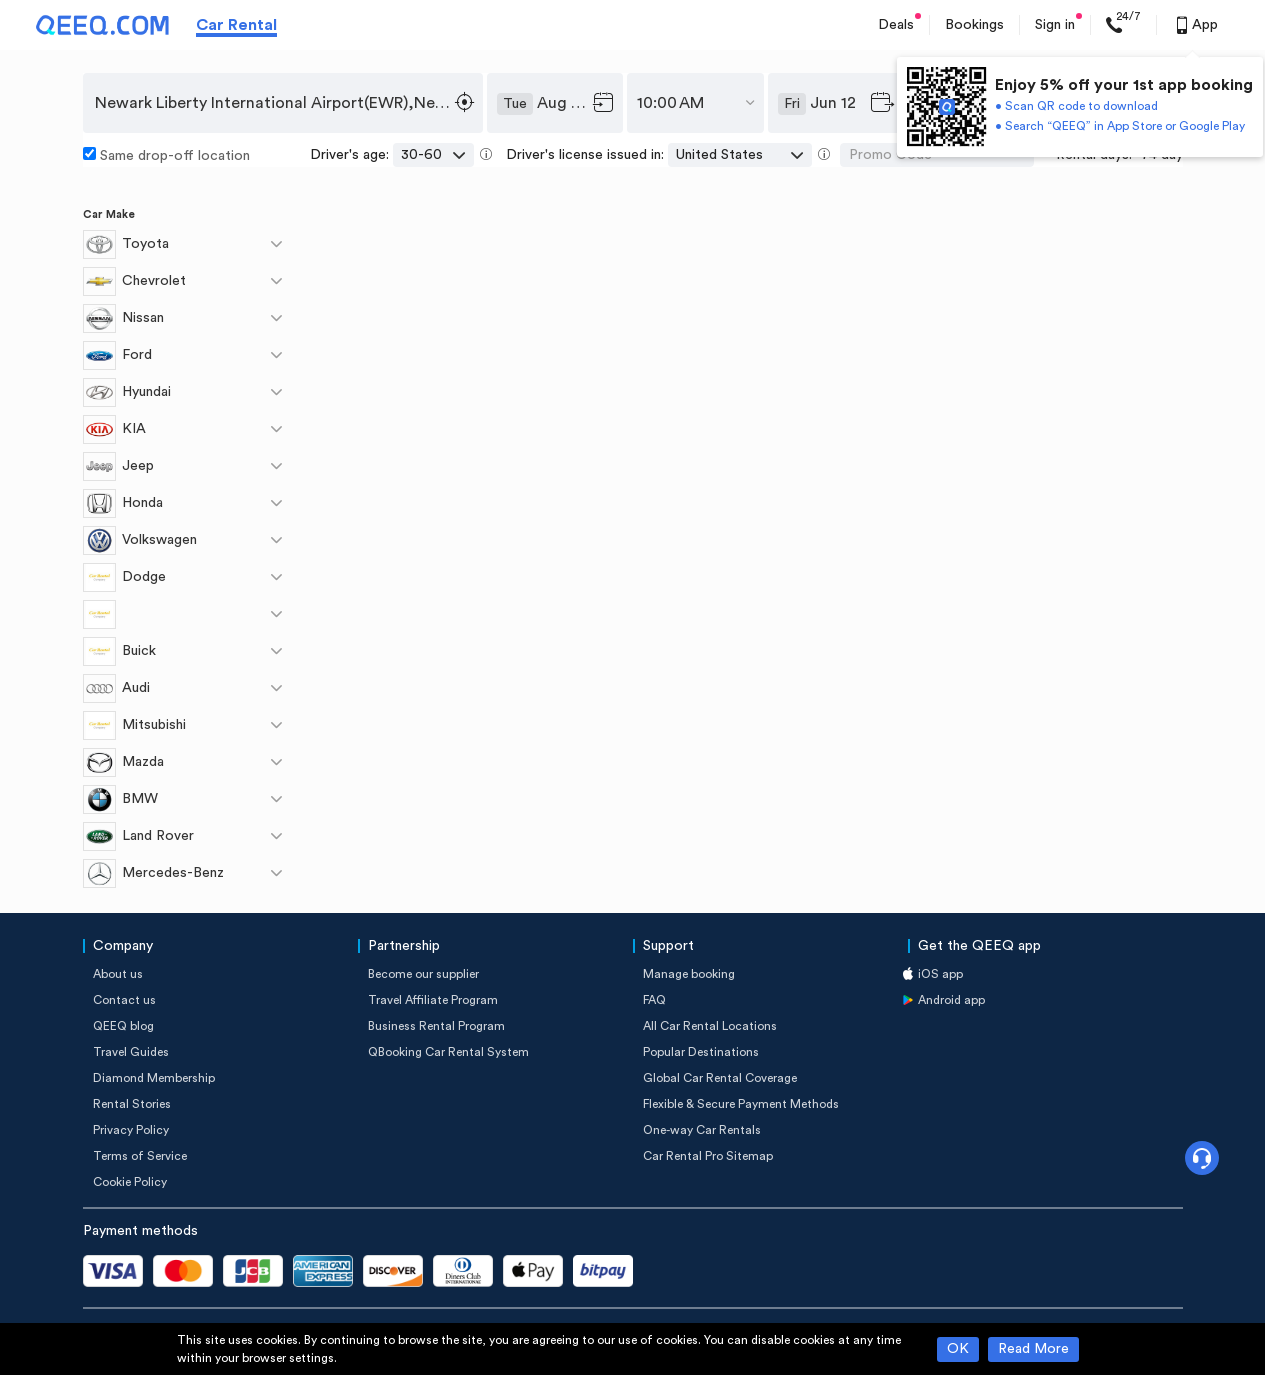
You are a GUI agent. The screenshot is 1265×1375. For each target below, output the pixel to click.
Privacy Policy (131, 1130)
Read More (1033, 1349)
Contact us (124, 1000)
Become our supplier (423, 974)
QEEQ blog (123, 1026)
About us (118, 974)
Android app (951, 1000)
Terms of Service (140, 1156)
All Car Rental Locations (710, 1026)
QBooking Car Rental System (448, 1052)
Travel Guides (131, 1052)
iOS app (940, 974)
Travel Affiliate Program (433, 1000)
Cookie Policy (130, 1182)
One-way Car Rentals (702, 1130)
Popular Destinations (701, 1052)
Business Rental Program (436, 1026)
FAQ (654, 1000)
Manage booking (689, 974)
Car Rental (236, 25)
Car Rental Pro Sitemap (708, 1156)
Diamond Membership (154, 1078)
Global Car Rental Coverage (720, 1078)
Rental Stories (132, 1104)
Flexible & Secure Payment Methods (741, 1104)
